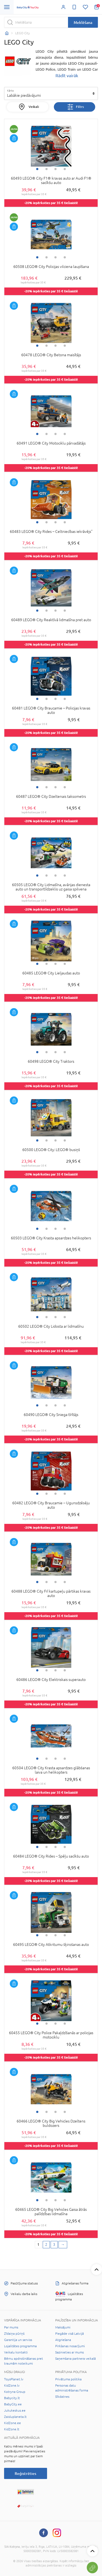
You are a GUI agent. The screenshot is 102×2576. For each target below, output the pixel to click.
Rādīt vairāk (66, 75)
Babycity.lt (12, 2398)
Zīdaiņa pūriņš (14, 2334)
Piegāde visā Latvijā (69, 2334)
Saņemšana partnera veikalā (75, 2359)
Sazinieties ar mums (69, 2352)
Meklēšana (83, 22)
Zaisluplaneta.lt (15, 2417)
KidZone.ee (12, 2423)
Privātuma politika (68, 2379)
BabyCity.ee (13, 2404)
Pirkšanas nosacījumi (70, 2346)
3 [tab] (55, 169)
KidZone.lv (12, 2385)
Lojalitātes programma (20, 2346)
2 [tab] (46, 169)
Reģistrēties (25, 2473)
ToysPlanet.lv (13, 2379)
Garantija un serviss (18, 2340)
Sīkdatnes (62, 2397)
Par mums (11, 2327)
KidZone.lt (11, 2429)
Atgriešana (63, 2340)
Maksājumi (62, 2327)
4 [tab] (65, 169)
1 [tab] (37, 169)
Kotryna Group (14, 2392)
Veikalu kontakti (16, 2352)
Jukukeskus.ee (15, 2410)
